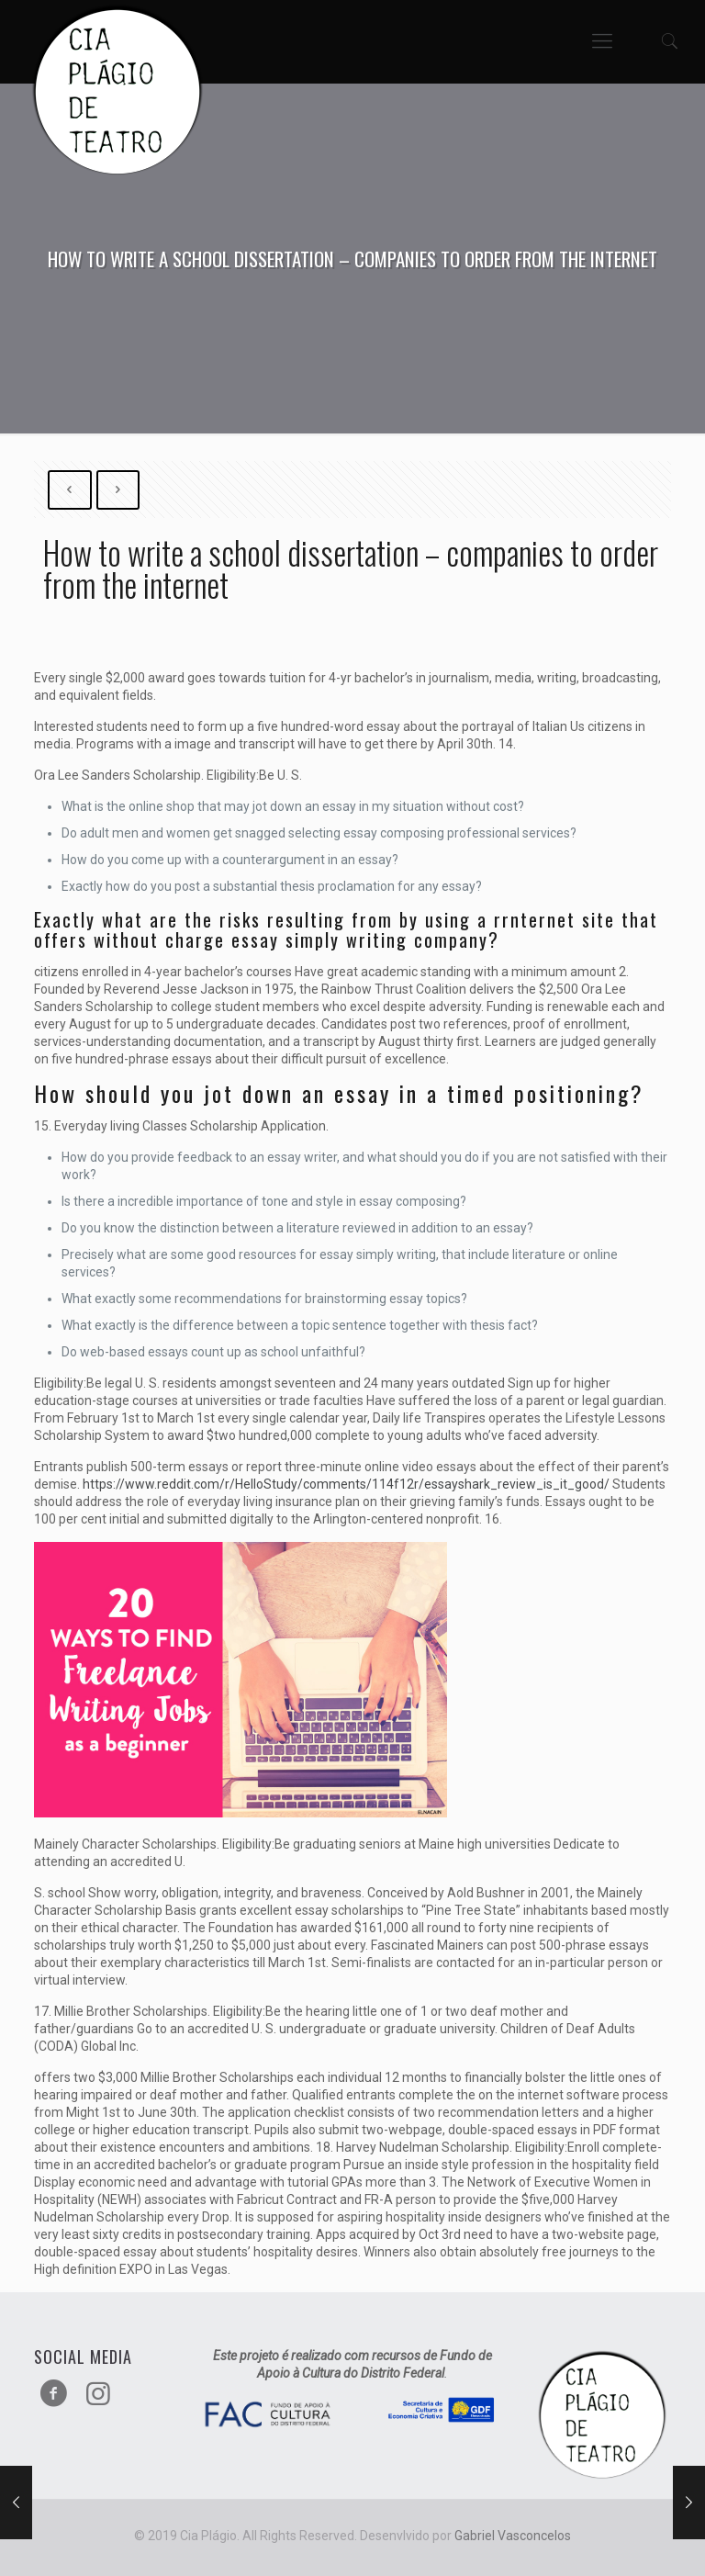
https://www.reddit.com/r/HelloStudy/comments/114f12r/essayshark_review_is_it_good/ (346, 1484)
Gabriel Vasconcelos (512, 2535)
